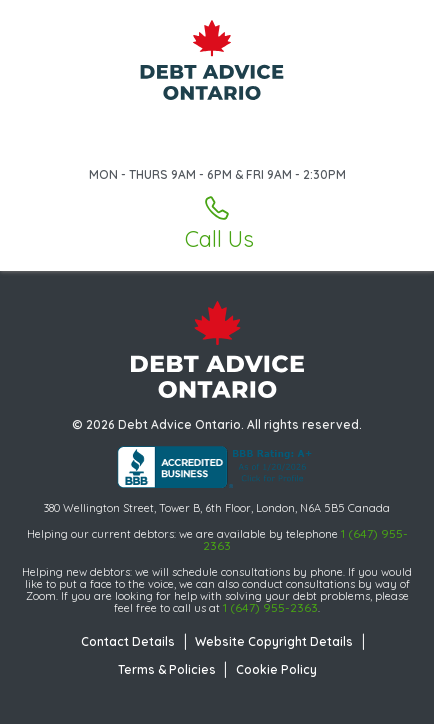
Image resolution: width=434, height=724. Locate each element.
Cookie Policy (276, 669)
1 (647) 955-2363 (270, 607)
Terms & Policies (167, 669)
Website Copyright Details (274, 641)
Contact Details (128, 641)
